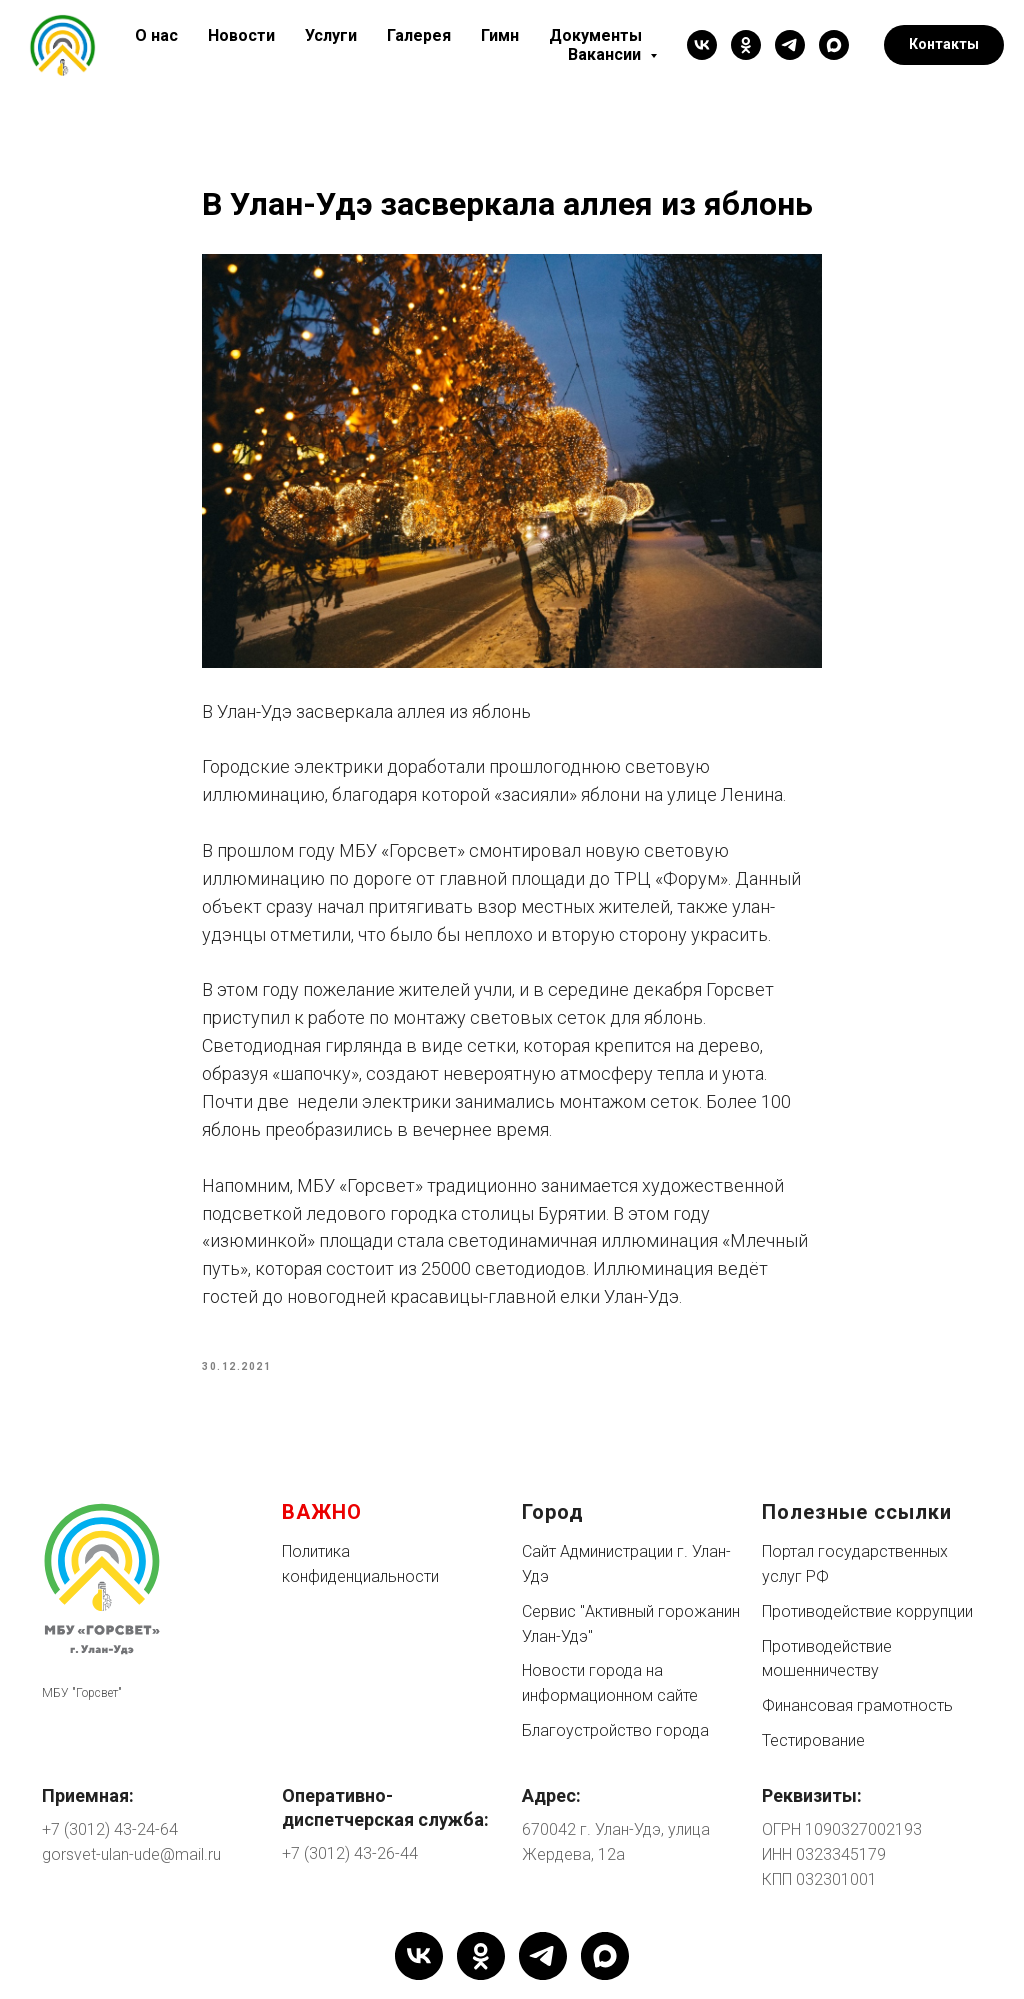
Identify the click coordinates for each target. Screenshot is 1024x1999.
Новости (241, 35)
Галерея (419, 35)
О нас (156, 35)
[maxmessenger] (834, 45)
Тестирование (813, 1740)
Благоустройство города (615, 1730)
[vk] (702, 45)
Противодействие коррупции (867, 1611)
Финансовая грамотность (857, 1705)
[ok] (746, 45)
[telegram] (790, 45)
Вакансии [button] (606, 54)
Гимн (500, 35)
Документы (595, 35)
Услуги (331, 35)
